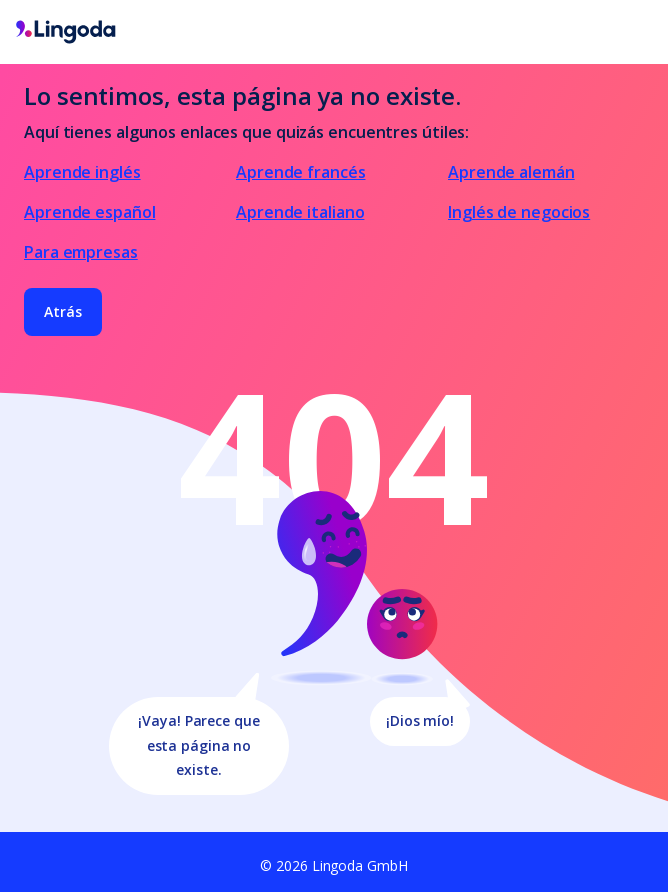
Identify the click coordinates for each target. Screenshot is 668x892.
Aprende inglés (82, 172)
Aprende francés (301, 172)
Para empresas (81, 252)
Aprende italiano (300, 212)
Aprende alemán (511, 172)
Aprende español (90, 212)
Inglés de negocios (519, 212)
